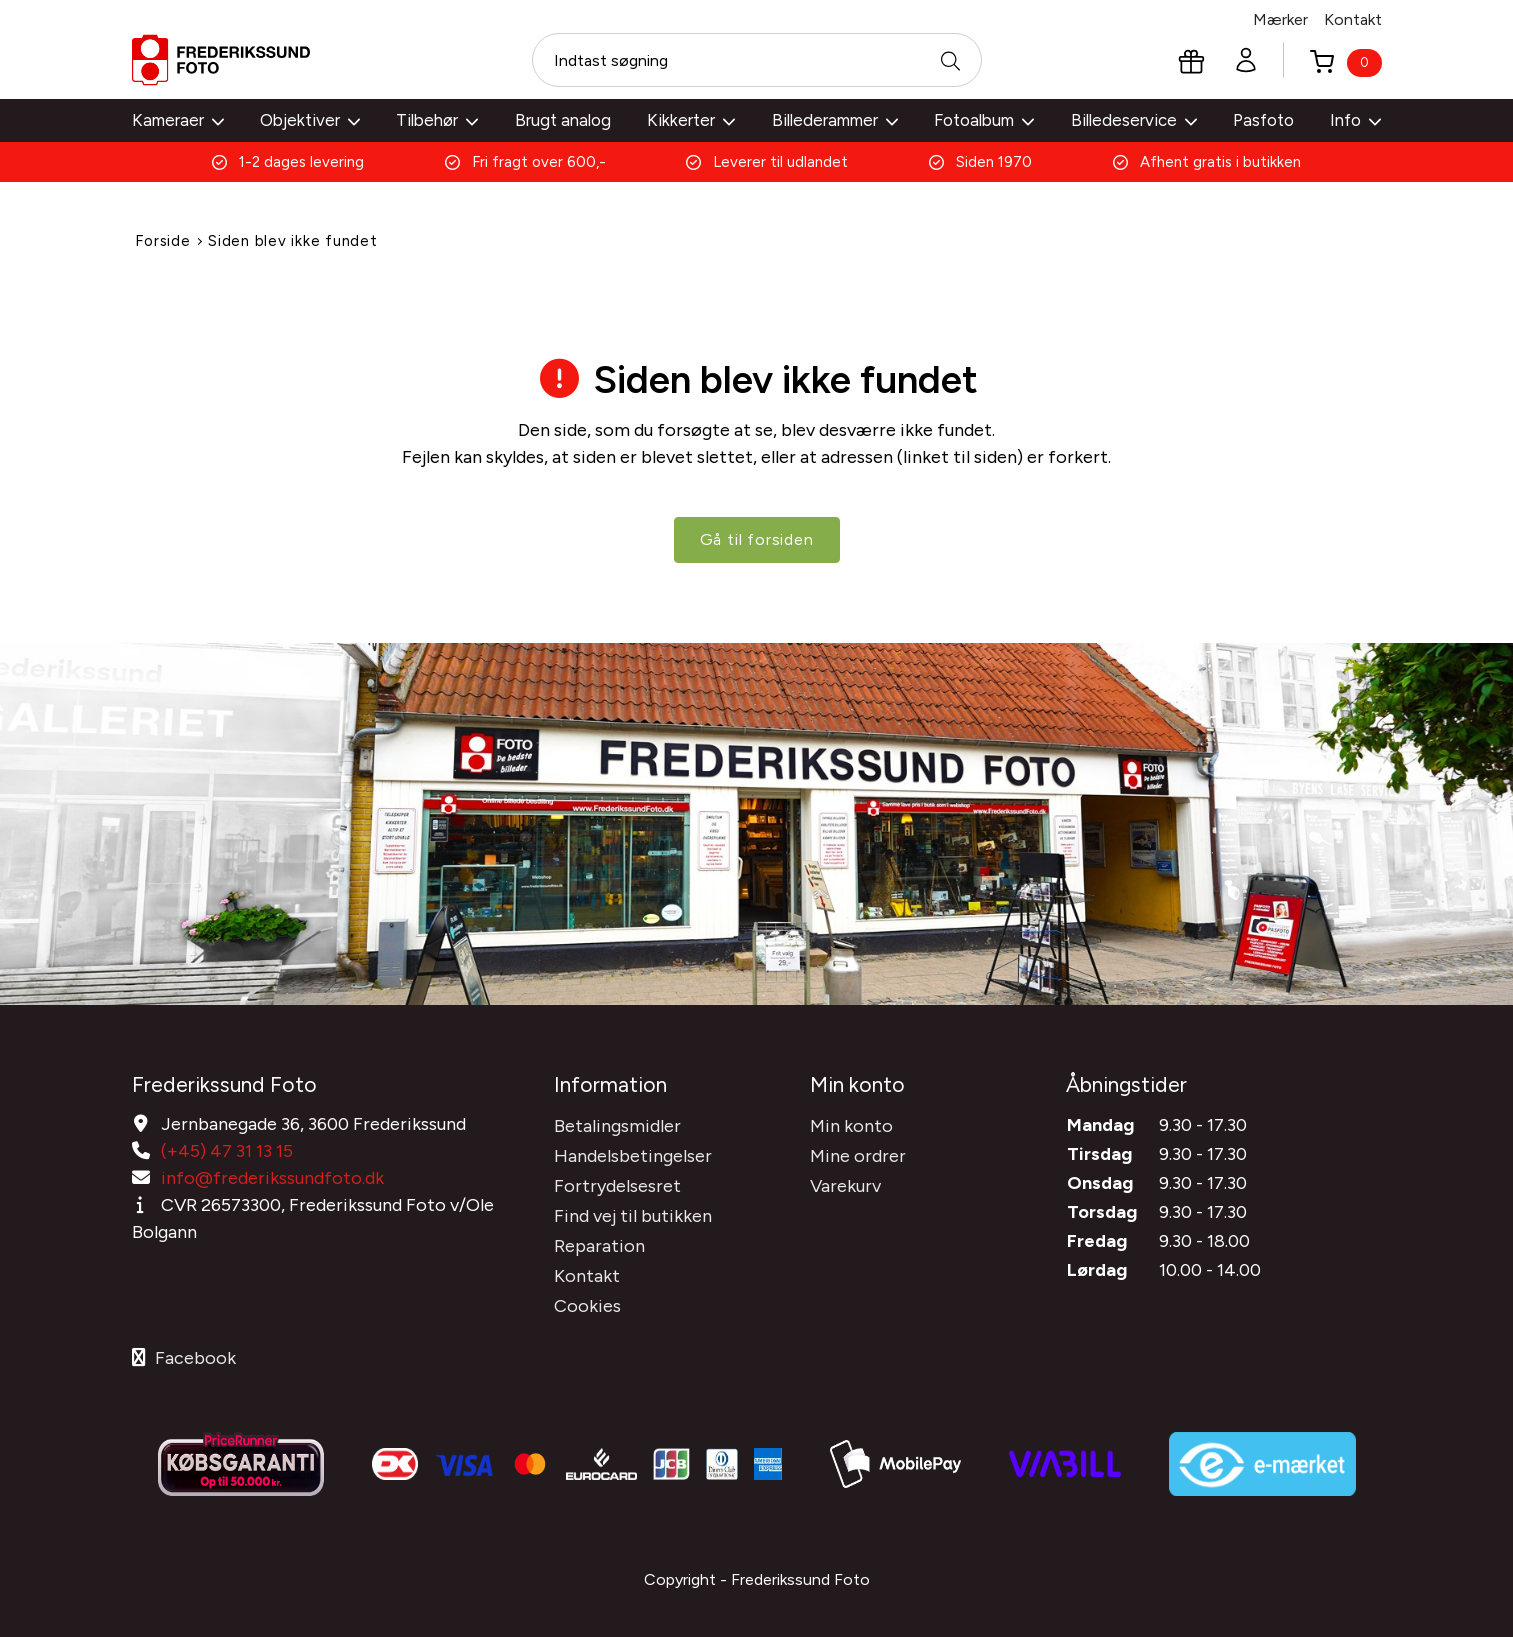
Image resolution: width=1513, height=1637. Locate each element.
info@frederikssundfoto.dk (272, 1177)
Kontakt (1353, 19)
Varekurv (845, 1185)
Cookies (587, 1305)
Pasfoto (1263, 120)
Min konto (851, 1125)
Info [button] (1355, 120)
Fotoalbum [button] (984, 120)
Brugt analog (563, 120)
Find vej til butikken (633, 1215)
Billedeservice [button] (1134, 120)
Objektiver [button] (310, 120)
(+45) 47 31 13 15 (227, 1150)
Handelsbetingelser (633, 1155)
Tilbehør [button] (437, 120)
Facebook (184, 1357)
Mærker (1280, 19)
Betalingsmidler (617, 1125)
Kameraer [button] (178, 120)
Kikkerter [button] (691, 120)
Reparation (599, 1245)
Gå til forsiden (757, 544)
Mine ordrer (858, 1155)
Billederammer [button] (835, 120)
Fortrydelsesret (617, 1185)
